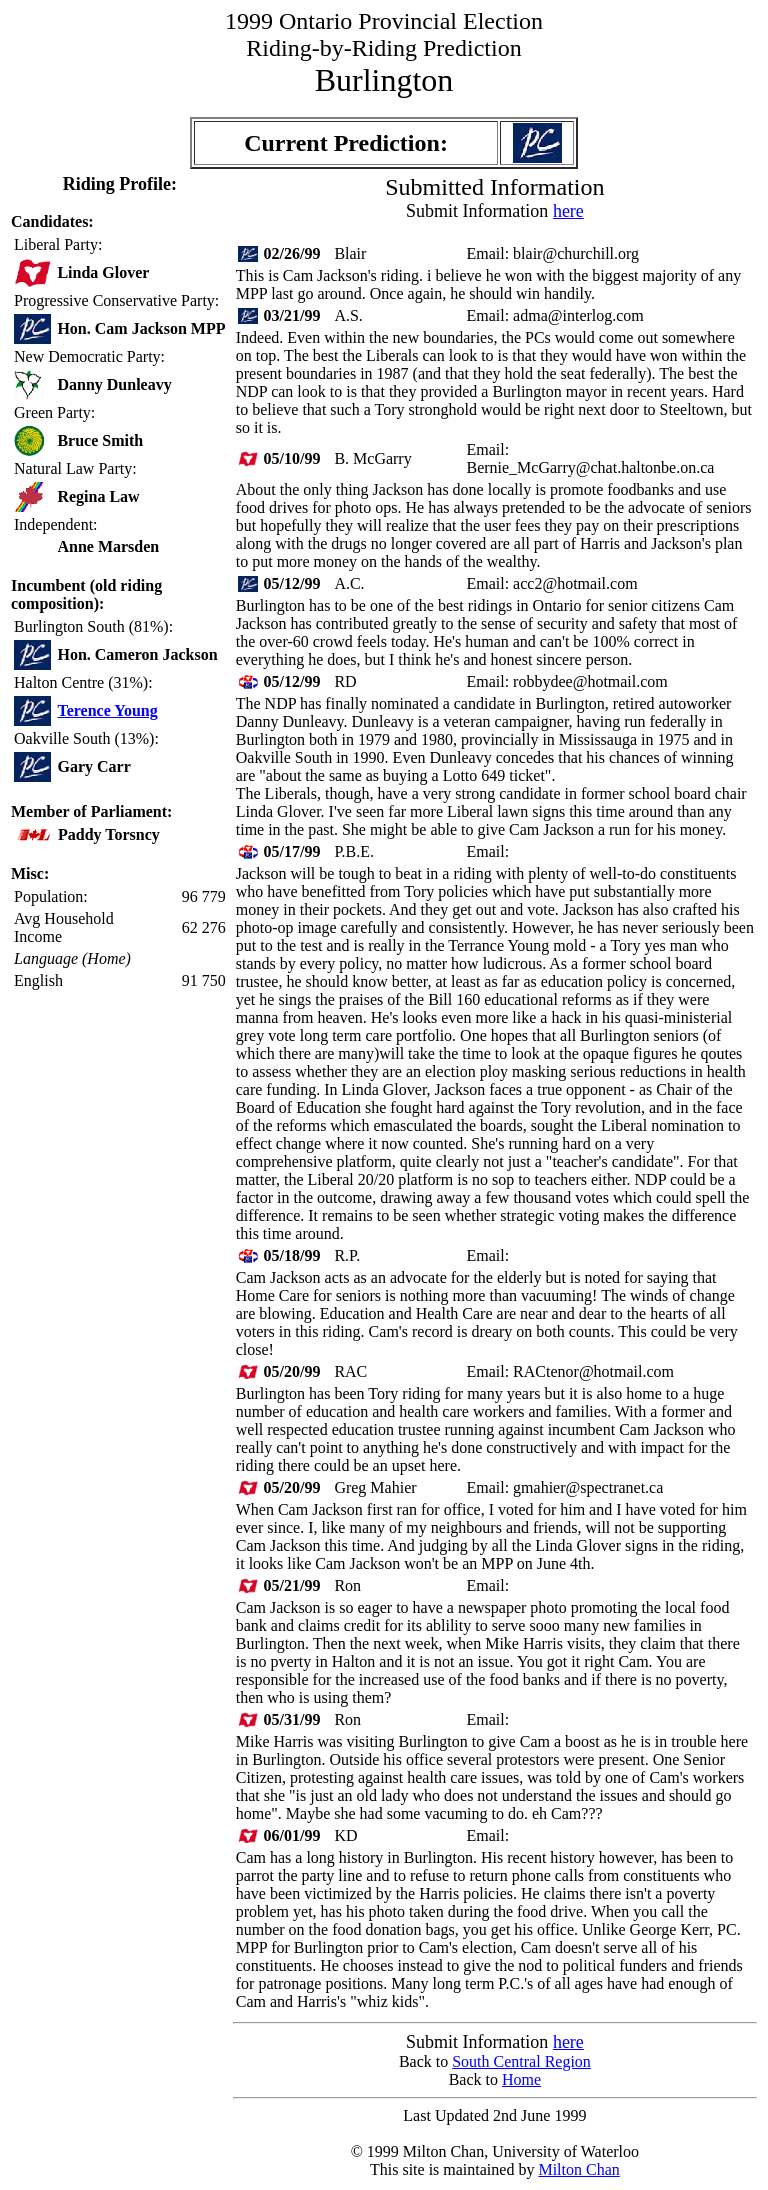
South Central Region (521, 2061)
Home (521, 2079)
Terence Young (107, 710)
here (568, 211)
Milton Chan (578, 2169)
